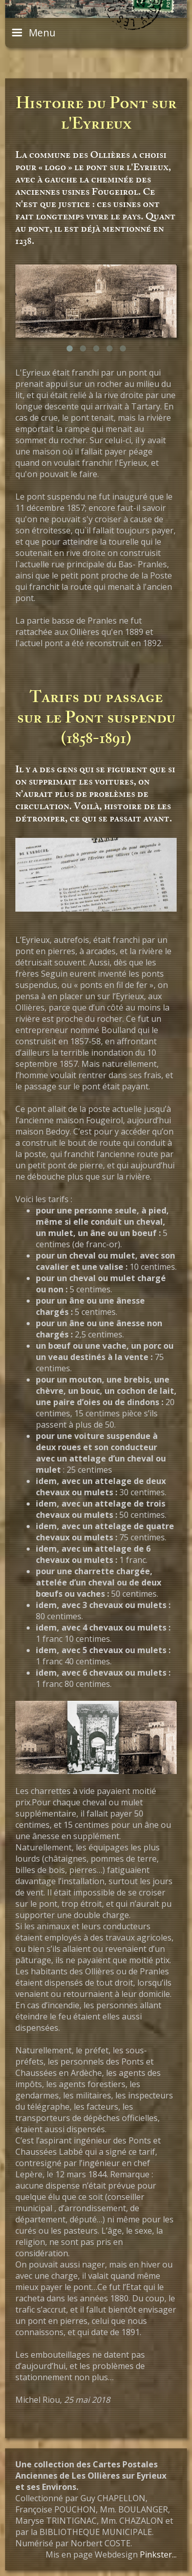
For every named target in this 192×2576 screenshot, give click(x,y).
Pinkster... (158, 2554)
